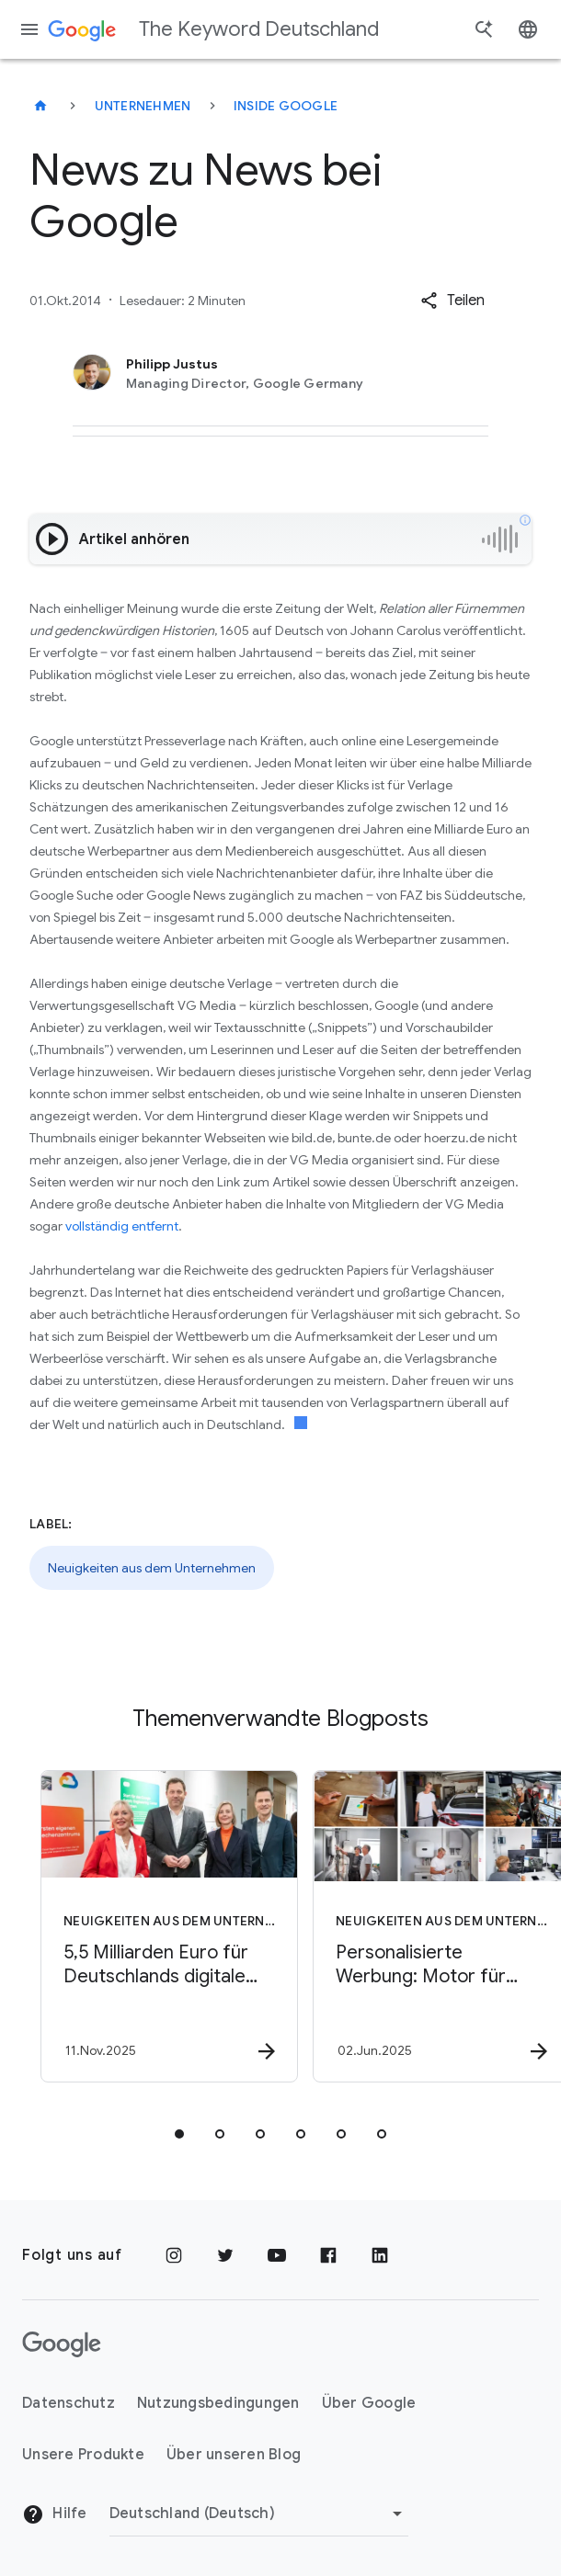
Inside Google (286, 105)
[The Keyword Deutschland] (40, 106)
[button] (452, 300)
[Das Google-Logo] (61, 2344)
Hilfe (54, 2514)
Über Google (369, 2403)
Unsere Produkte (83, 2454)
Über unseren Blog (233, 2454)
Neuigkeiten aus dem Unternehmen (152, 1568)
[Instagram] (174, 2255)
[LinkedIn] (380, 2255)
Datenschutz (68, 2403)
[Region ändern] (258, 2513)
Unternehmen (143, 105)
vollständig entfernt (121, 1226)
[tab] (179, 2134)
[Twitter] (225, 2255)
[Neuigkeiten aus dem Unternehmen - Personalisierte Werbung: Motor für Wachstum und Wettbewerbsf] (415, 1926)
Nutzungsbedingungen (218, 2403)
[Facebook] (328, 2255)
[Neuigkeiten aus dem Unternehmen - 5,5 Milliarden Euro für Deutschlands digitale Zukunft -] (142, 1926)
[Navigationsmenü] (29, 29)
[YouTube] (277, 2255)
